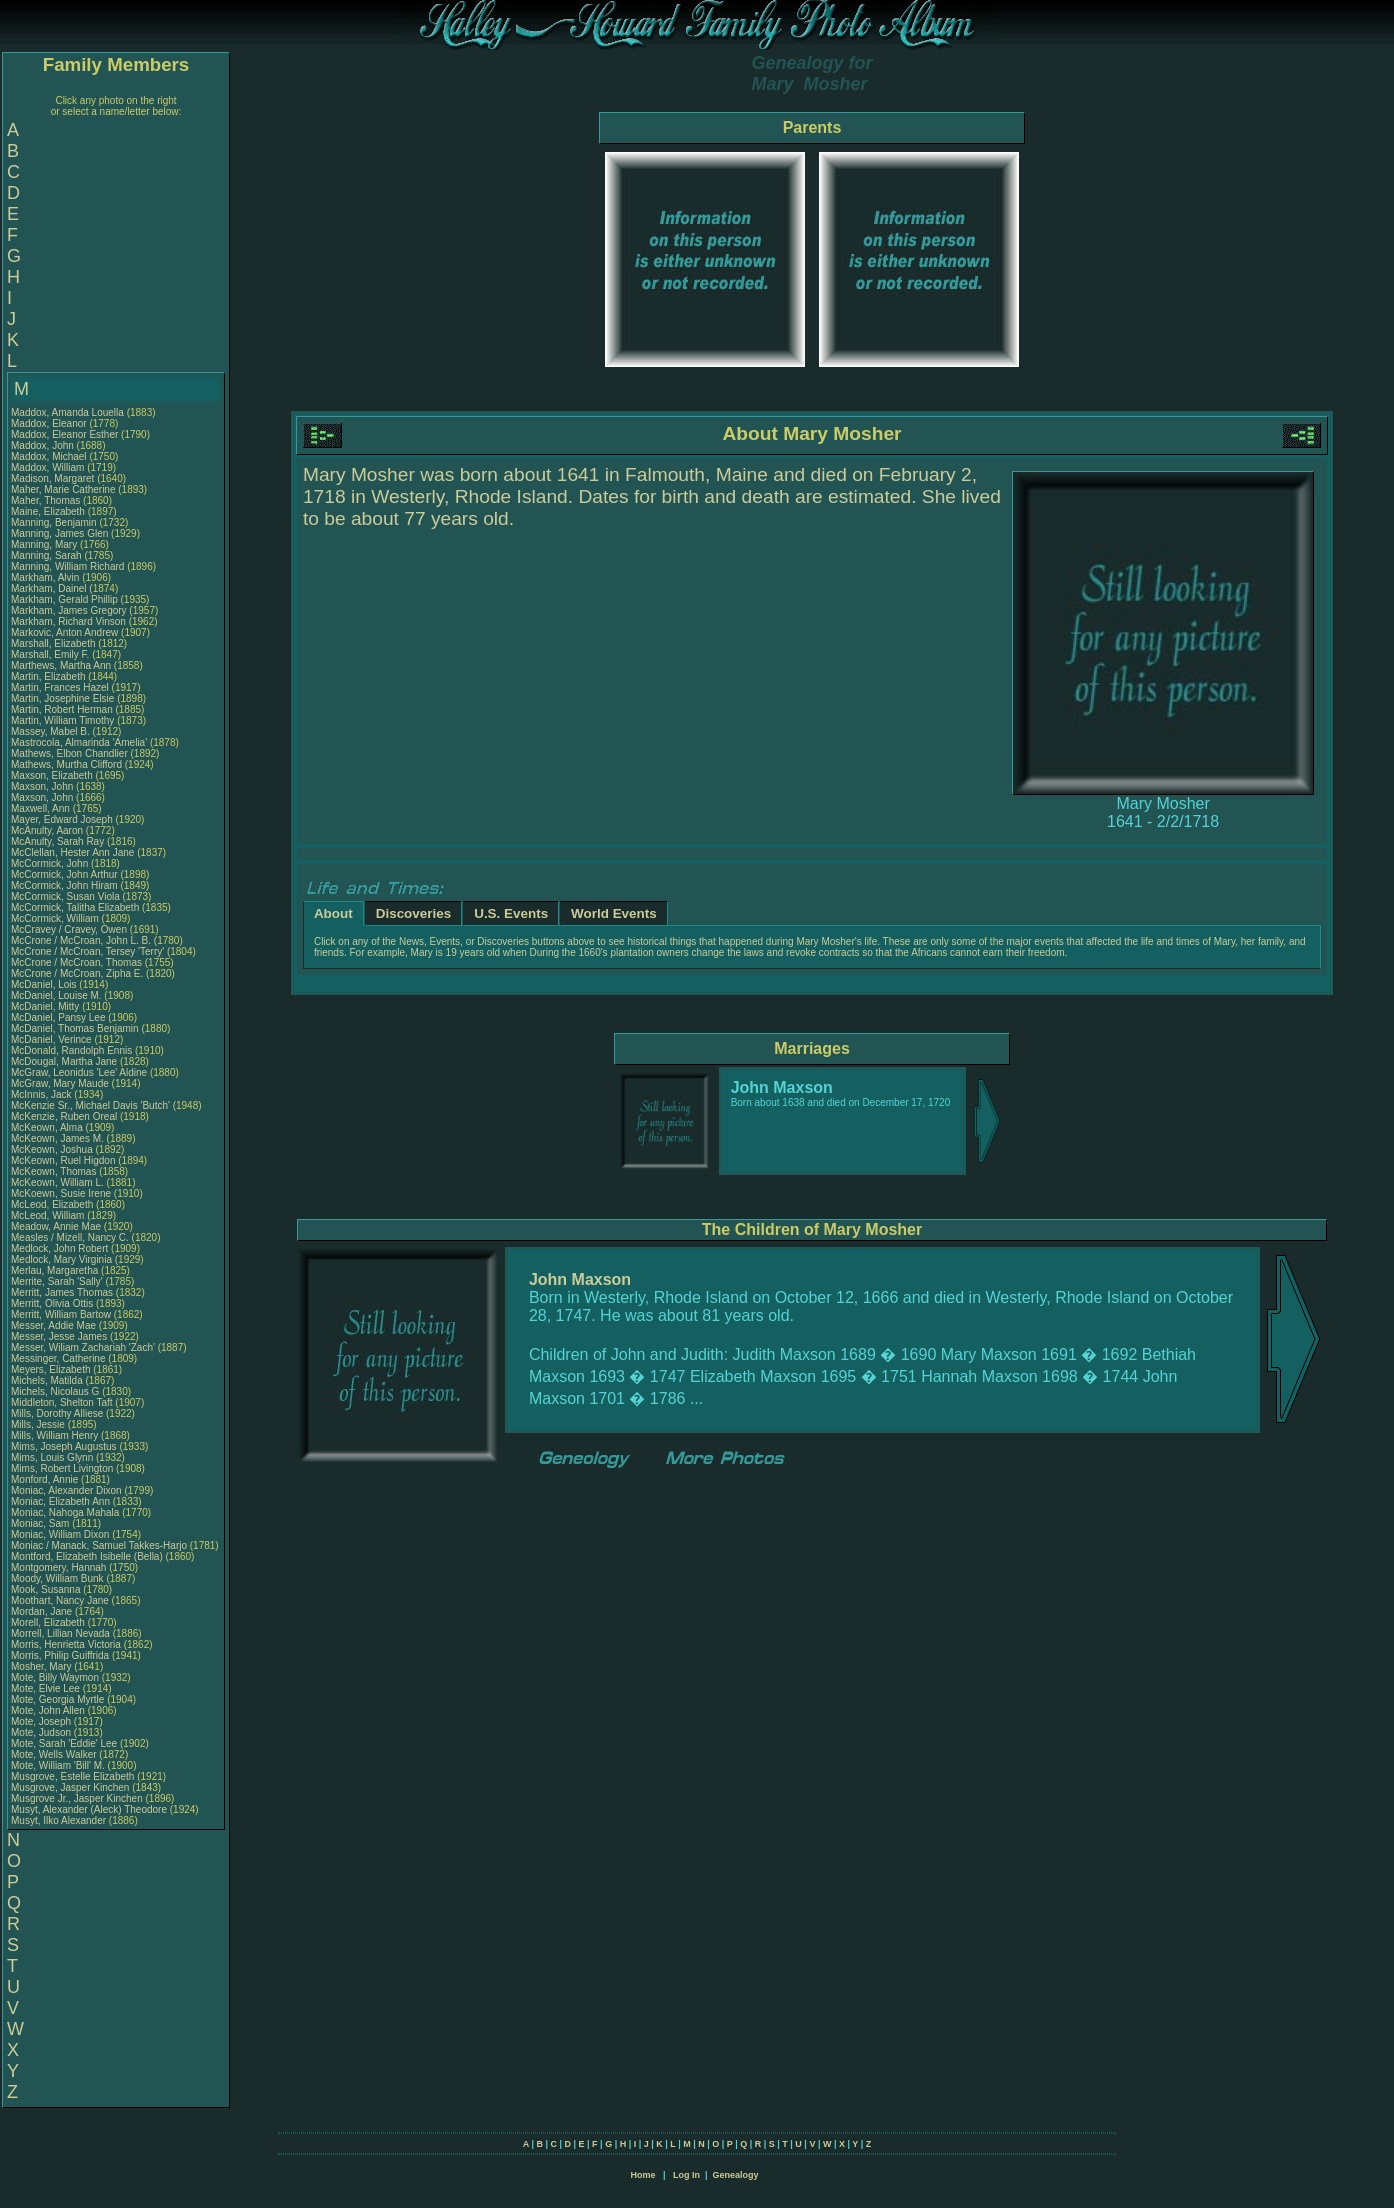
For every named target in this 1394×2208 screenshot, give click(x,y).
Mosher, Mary (42, 1666)
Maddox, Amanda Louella (67, 412)
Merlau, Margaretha (56, 1270)
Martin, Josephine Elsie (62, 698)
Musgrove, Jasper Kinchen (70, 1787)
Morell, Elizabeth (49, 1622)
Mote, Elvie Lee (45, 1688)
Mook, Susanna (47, 1589)
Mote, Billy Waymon (55, 1677)
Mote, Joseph (42, 1721)
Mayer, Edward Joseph (62, 819)
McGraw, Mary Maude (60, 1083)
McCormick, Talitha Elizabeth (75, 907)
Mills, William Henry (54, 1435)
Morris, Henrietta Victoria (66, 1644)
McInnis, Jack (42, 1094)
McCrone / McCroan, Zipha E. (77, 973)
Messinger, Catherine (59, 1358)
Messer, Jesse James (59, 1336)
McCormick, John (51, 863)
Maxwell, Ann (42, 808)
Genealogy (736, 2175)
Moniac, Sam (41, 1523)
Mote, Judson (42, 1732)
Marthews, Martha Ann (61, 665)
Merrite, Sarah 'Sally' (58, 1281)
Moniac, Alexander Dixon (66, 1490)
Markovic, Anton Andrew (64, 632)
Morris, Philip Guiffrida (60, 1655)
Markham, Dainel (50, 588)
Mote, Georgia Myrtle (57, 1699)
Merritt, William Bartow (61, 1314)
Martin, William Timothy (62, 720)
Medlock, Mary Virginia (61, 1259)
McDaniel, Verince (52, 1039)
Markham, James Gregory (69, 610)
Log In (686, 2175)
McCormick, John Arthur (64, 874)
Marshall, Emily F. (50, 654)
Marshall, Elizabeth (54, 643)
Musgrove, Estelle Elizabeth (72, 1776)
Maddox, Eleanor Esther (64, 434)
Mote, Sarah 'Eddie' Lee (64, 1743)
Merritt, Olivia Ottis (52, 1303)
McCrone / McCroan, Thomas (78, 962)
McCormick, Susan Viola (65, 896)
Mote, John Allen (48, 1710)
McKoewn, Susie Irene (61, 1193)
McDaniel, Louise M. (56, 995)
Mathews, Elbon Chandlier (69, 753)
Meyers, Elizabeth (52, 1369)
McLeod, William (49, 1215)
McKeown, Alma (48, 1127)
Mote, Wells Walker (54, 1754)
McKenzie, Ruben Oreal (64, 1116)
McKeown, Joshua (53, 1149)
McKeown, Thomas (55, 1171)
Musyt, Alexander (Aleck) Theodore (89, 1809)
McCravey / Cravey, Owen (70, 929)
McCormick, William (56, 918)
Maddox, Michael (50, 456)
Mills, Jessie (39, 1424)
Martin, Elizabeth (49, 676)
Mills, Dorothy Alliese (57, 1413)
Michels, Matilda (48, 1380)
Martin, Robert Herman (62, 709)
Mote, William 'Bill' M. (58, 1765)
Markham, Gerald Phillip (64, 599)
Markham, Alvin (46, 577)
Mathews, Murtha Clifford (66, 764)
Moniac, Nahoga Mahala (65, 1512)
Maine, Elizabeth (49, 511)
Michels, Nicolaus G (55, 1391)
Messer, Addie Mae (53, 1325)
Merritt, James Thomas (62, 1292)
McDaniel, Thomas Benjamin (75, 1028)
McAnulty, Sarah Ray (57, 841)
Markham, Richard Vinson (68, 621)
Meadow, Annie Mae (56, 1226)
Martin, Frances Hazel (60, 687)
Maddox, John (44, 445)
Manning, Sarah (47, 555)
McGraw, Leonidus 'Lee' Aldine (79, 1072)
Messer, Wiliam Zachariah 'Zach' (83, 1347)
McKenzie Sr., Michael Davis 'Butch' (90, 1105)
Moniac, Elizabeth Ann (60, 1501)
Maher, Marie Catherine (63, 489)
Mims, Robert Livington (62, 1468)
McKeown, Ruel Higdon (63, 1160)
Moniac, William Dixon (60, 1534)
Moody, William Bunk (57, 1578)
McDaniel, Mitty (46, 1006)
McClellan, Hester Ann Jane (72, 852)
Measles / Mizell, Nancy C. (70, 1237)
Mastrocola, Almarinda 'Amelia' (80, 742)
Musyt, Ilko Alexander (58, 1820)
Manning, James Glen (59, 533)
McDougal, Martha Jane (64, 1061)
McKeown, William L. (57, 1182)
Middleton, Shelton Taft (62, 1402)
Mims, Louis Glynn (52, 1457)
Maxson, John (43, 786)
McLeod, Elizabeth (53, 1204)
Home (642, 2175)
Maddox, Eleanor (50, 423)
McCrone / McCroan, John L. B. (81, 940)
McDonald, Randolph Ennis (71, 1050)
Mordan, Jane (43, 1611)
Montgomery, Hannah (60, 1567)
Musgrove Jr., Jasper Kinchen (77, 1798)
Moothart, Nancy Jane (60, 1600)
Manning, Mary (45, 544)
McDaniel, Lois (45, 984)
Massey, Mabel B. (50, 731)
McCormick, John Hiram (64, 885)
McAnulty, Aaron (48, 830)
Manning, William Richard (67, 566)
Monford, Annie (46, 1479)
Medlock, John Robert (59, 1248)
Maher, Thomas (47, 500)
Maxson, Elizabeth (53, 775)
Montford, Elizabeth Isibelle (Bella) (87, 1556)
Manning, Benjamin (55, 522)
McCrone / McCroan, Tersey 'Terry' (89, 951)
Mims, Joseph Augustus (64, 1446)
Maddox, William (49, 467)
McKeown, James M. (57, 1138)
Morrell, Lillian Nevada (60, 1633)
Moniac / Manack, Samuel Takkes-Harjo (99, 1545)
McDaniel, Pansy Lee (58, 1017)
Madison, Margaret (54, 478)
